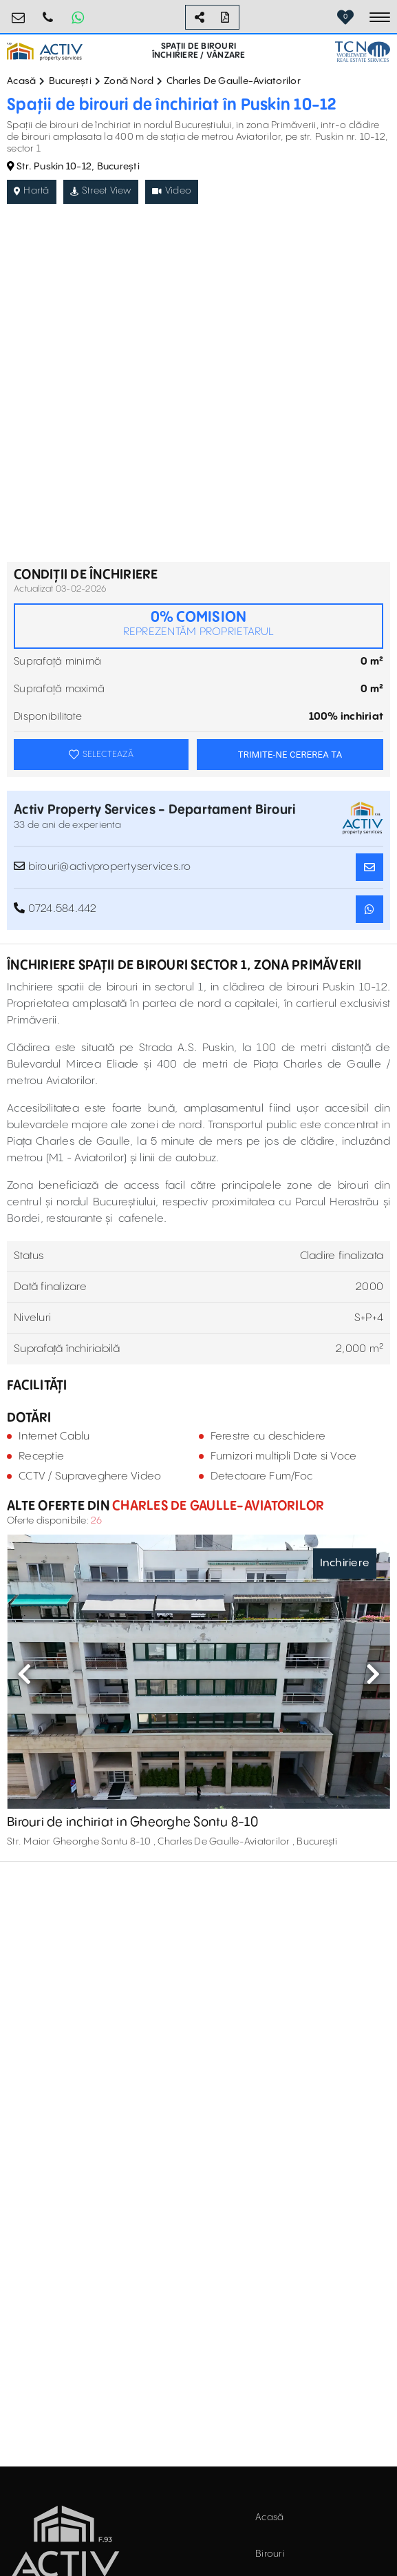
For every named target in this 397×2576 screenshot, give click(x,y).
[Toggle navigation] (379, 17)
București (70, 81)
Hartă (32, 191)
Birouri (270, 2554)
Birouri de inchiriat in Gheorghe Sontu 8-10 (132, 1822)
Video (172, 191)
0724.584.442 (48, 12)
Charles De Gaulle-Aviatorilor (234, 81)
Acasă (21, 81)
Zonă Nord (128, 81)
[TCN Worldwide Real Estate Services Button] (362, 51)
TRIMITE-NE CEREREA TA (290, 754)
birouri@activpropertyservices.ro (18, 12)
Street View (100, 191)
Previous (24, 1673)
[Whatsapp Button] (77, 17)
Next (373, 1673)
